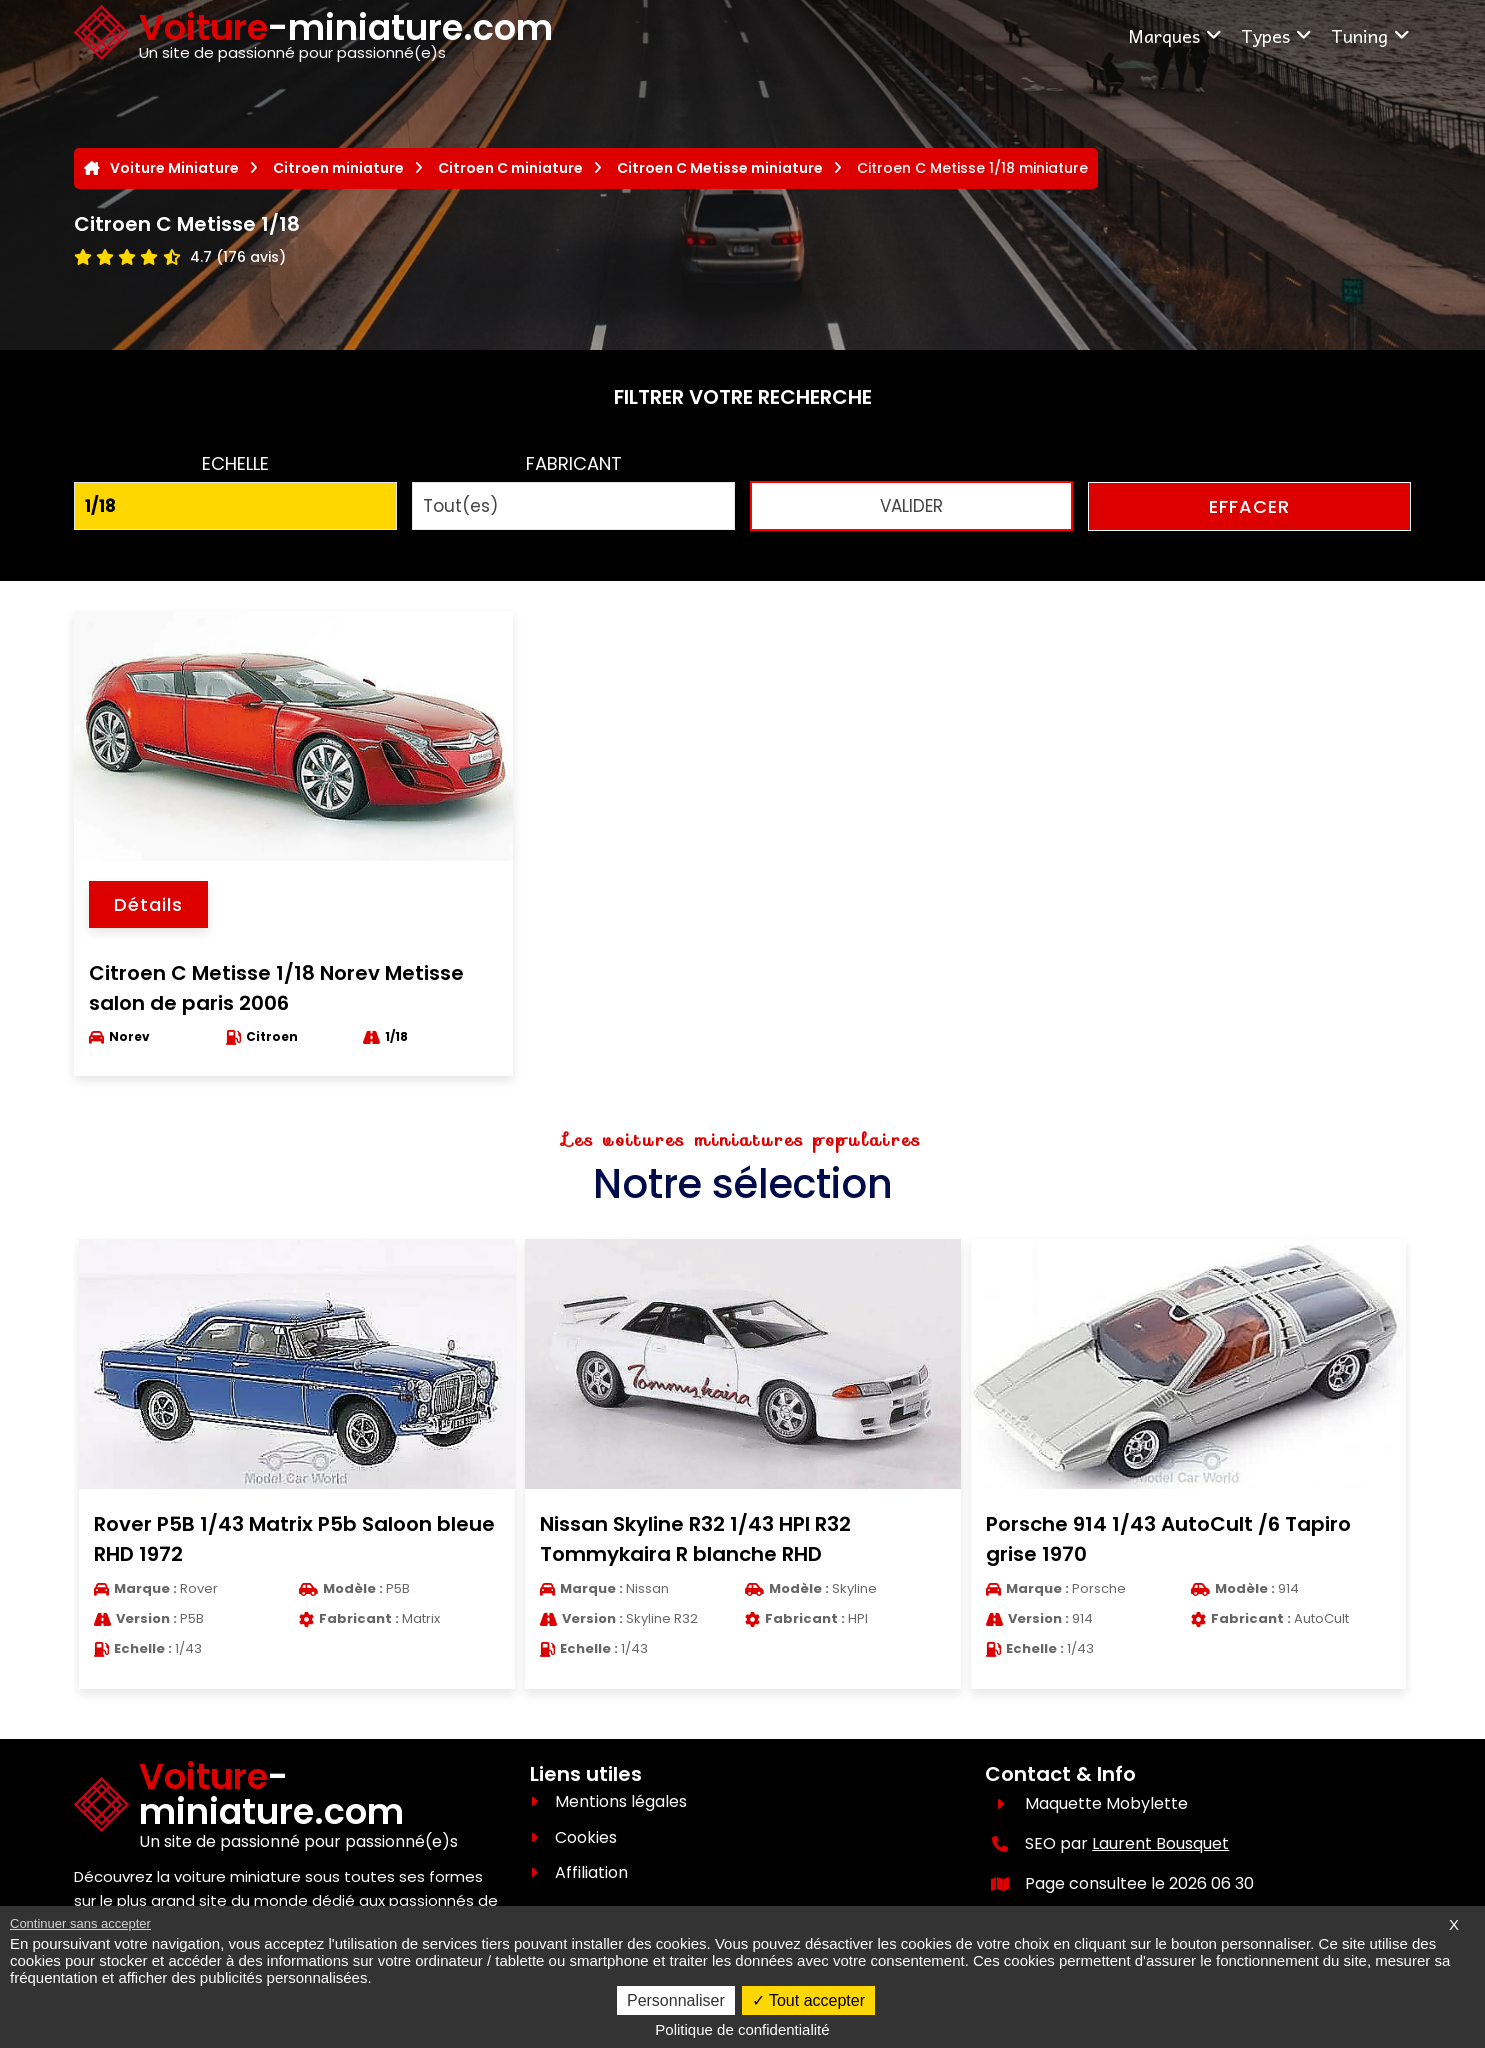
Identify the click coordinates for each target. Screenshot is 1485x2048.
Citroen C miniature (510, 168)
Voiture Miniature (174, 168)
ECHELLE (235, 463)
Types (1277, 35)
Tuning (1371, 35)
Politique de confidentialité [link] (742, 2029)
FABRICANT (574, 463)
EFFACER (1249, 506)
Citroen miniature (338, 168)
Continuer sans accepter (80, 1923)
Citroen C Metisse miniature (720, 168)
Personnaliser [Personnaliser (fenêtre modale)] (676, 2000)
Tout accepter (808, 2000)
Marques (1175, 35)
